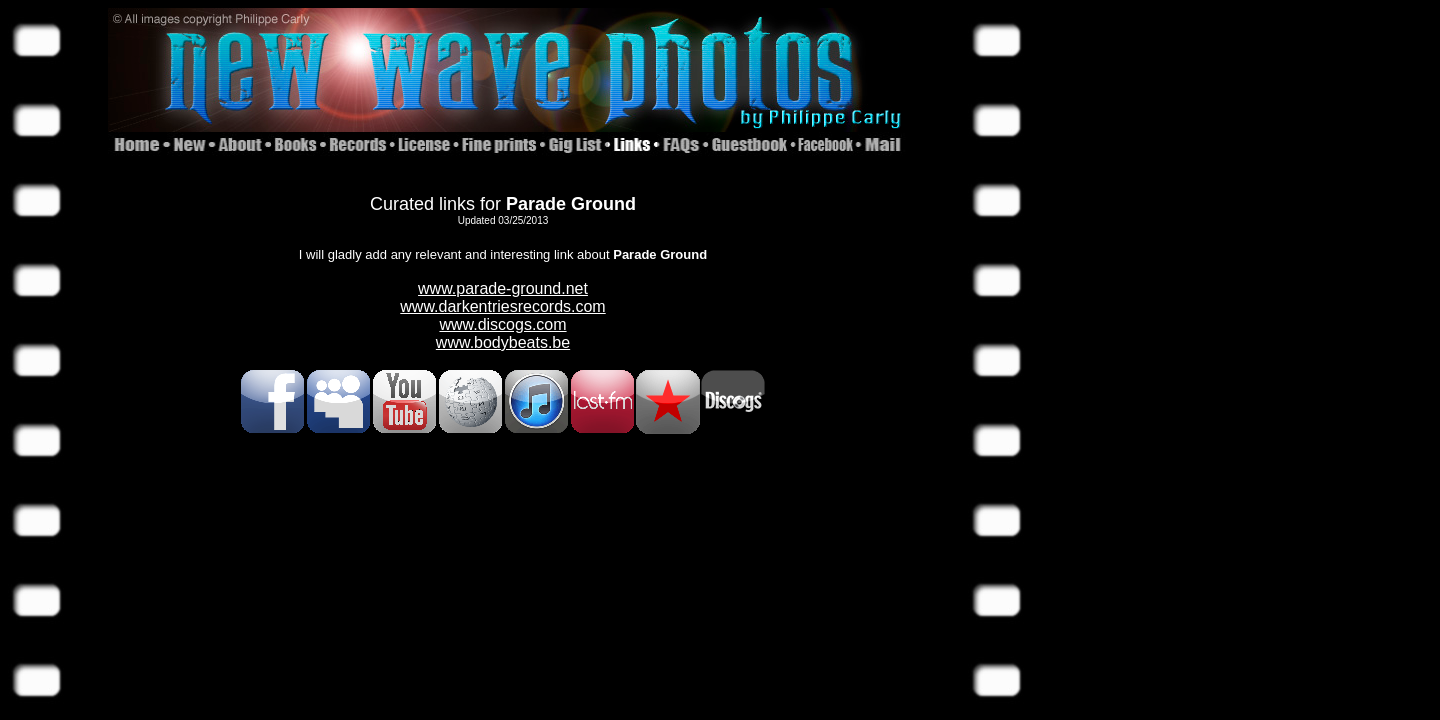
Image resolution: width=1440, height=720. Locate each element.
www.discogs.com (502, 324)
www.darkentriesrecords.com (502, 306)
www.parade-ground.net (503, 288)
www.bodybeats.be (503, 342)
